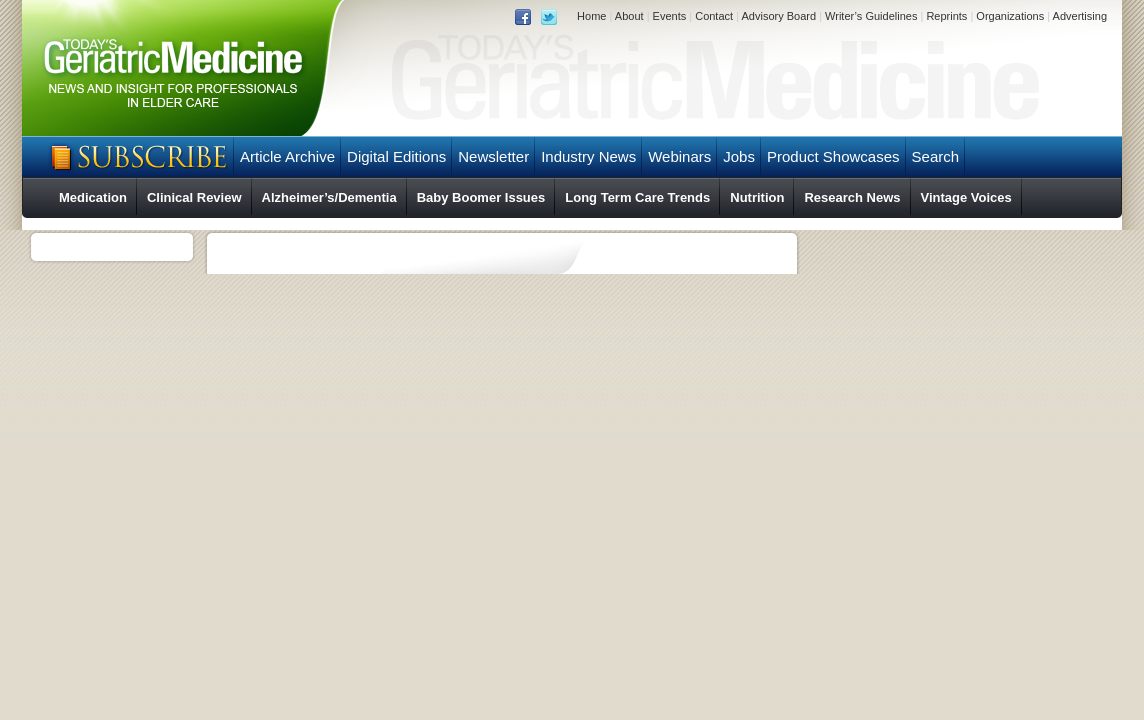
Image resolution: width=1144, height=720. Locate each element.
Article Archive (287, 156)
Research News (852, 197)
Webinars (679, 156)
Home (591, 16)
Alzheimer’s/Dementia (329, 197)
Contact (714, 16)
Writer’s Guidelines (871, 16)
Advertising (1080, 16)
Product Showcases (833, 156)
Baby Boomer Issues (481, 197)
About (629, 16)
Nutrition (757, 197)
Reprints (946, 16)
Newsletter (493, 156)
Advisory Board (778, 16)
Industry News (588, 156)
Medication (93, 197)
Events (670, 16)
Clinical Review (194, 197)
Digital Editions (396, 156)
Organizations (1010, 16)
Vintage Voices (966, 197)
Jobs (739, 156)
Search (936, 156)
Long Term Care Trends (637, 197)
